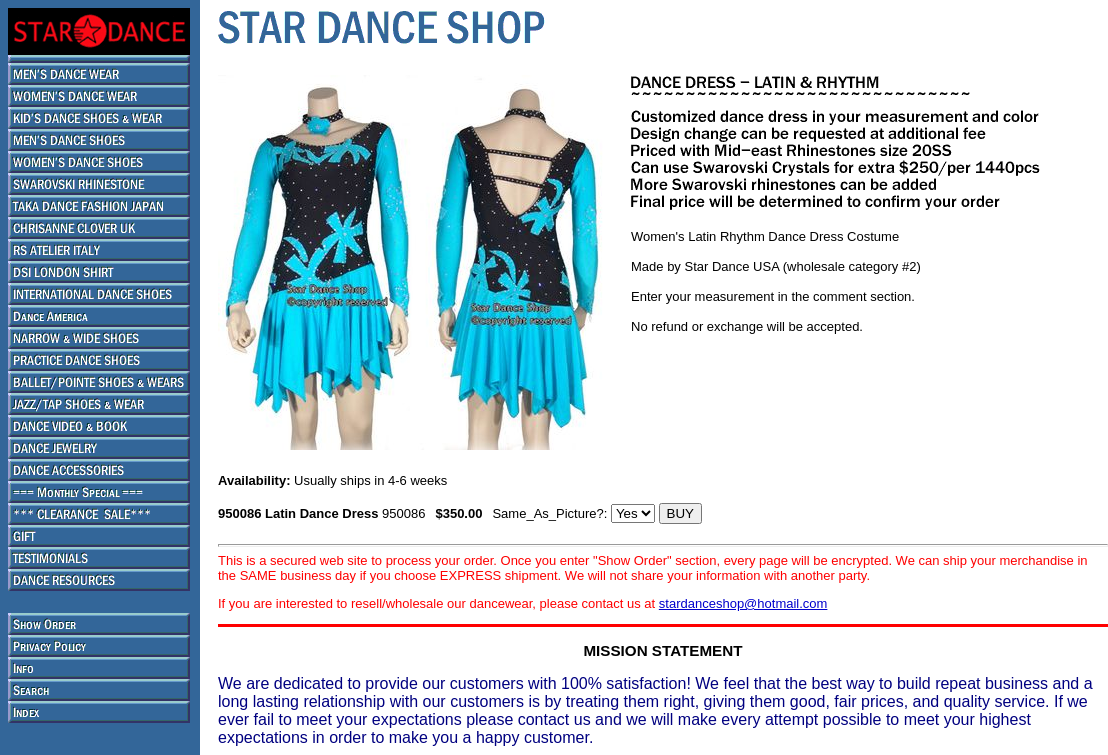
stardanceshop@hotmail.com (743, 603)
